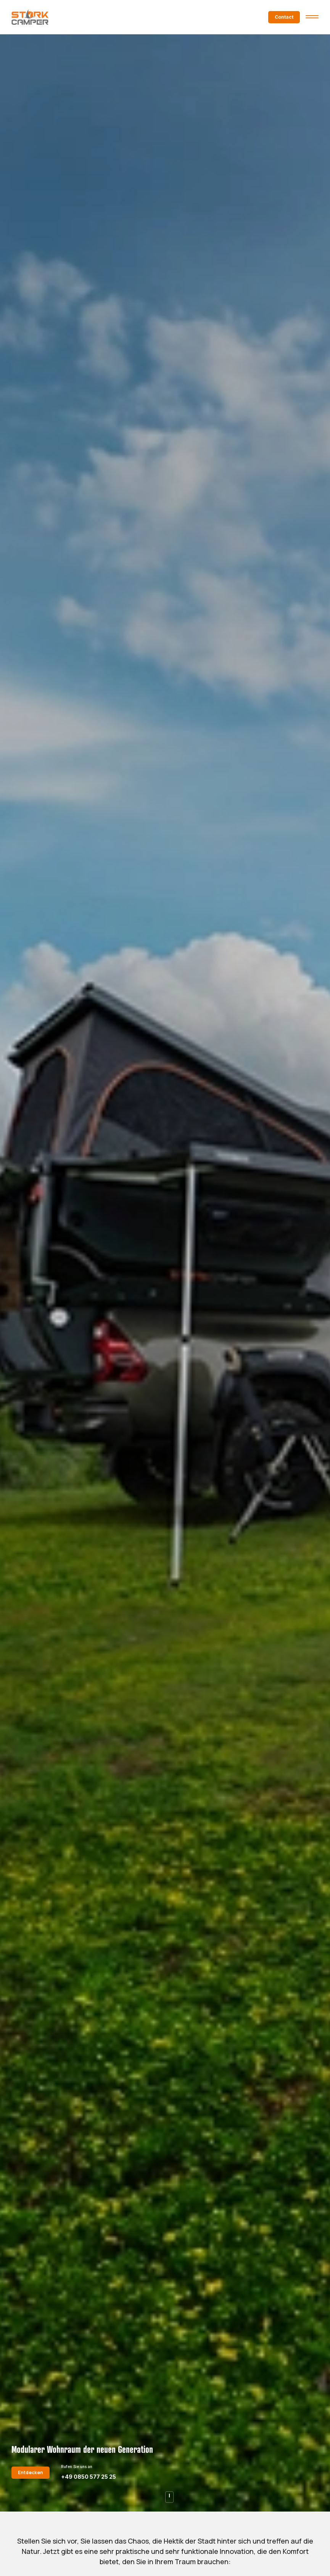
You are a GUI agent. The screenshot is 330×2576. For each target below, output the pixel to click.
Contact (284, 17)
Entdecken (30, 2472)
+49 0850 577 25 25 (88, 2476)
